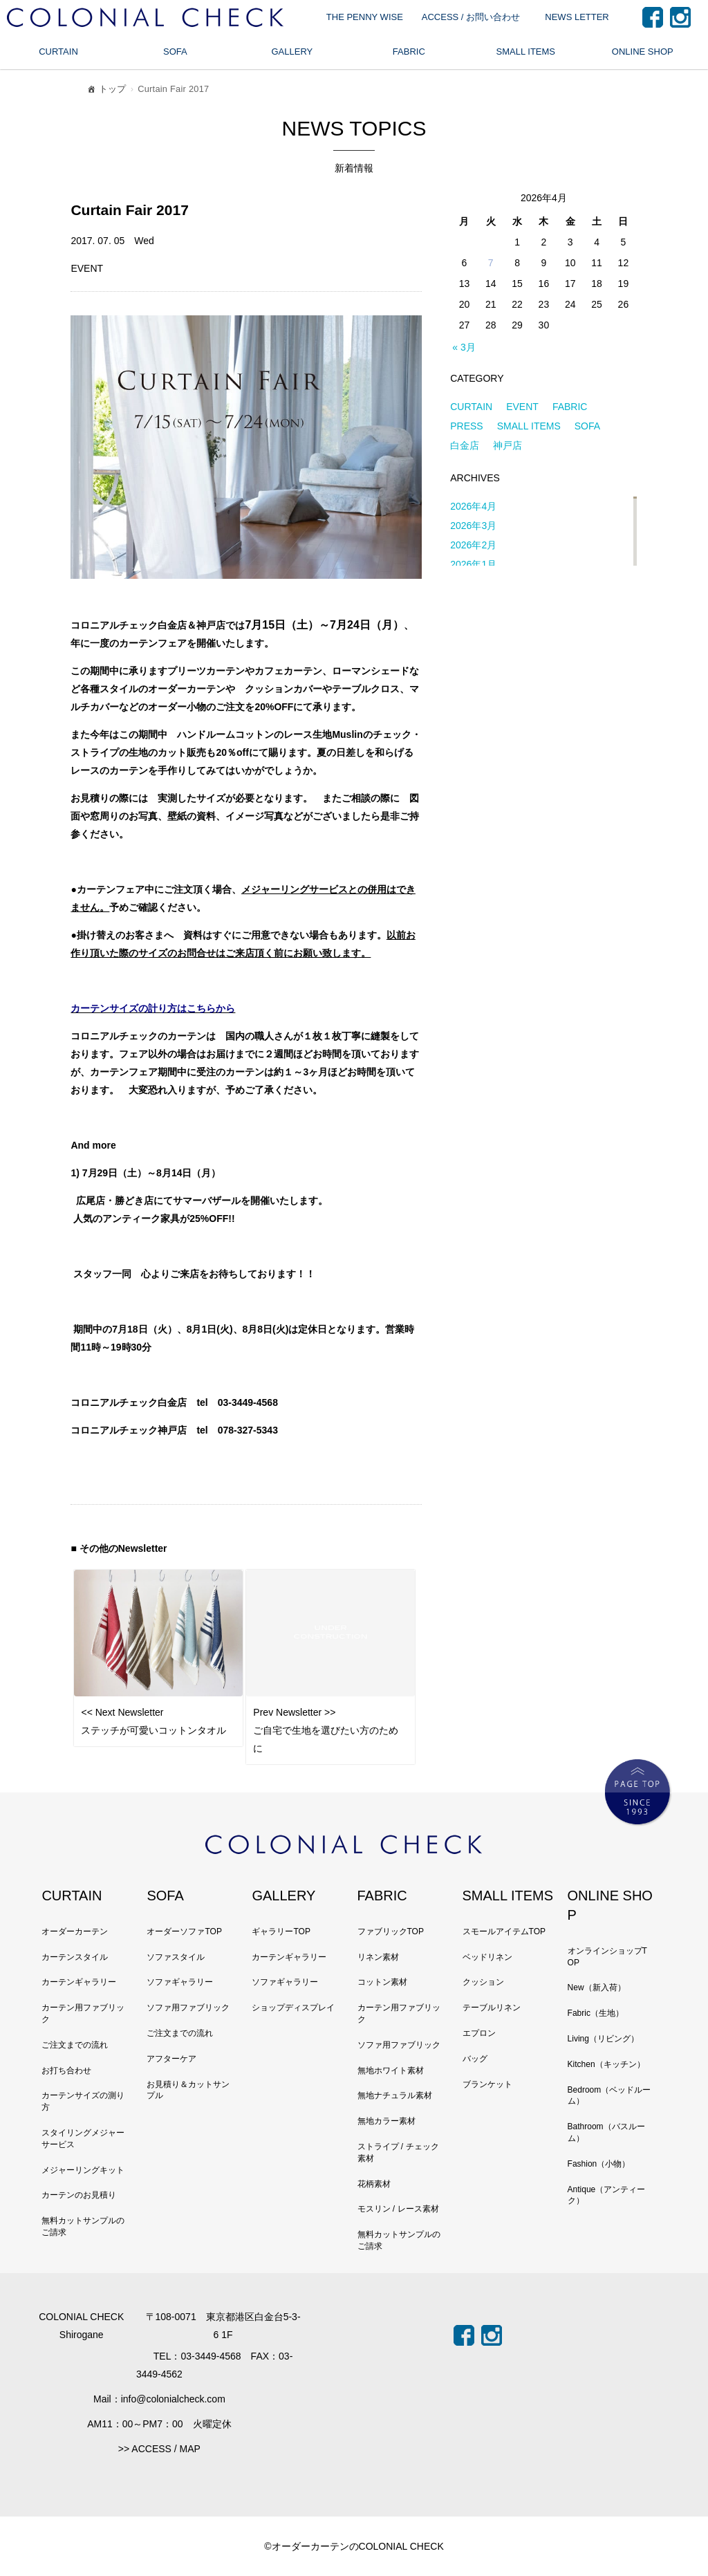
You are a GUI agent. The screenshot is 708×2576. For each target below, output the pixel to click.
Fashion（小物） (599, 2164)
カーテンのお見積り (78, 2195)
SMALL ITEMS (525, 51)
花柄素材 (374, 2184)
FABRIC (409, 51)
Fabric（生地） (596, 2013)
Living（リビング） (603, 2039)
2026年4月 (473, 506)
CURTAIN (58, 51)
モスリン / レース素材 (398, 2209)
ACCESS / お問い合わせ (471, 17)
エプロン (479, 2033)
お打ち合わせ (66, 2070)
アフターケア (171, 2059)
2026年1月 (473, 564)
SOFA (175, 51)
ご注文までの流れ (74, 2045)
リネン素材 (378, 1957)
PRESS (466, 426)
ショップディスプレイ (293, 2007)
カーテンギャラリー (78, 1982)
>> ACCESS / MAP (159, 2448)
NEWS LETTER (576, 17)
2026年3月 (473, 525)
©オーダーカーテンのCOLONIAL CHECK (354, 2546)
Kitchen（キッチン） (606, 2064)
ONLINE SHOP (642, 51)
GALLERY (292, 51)
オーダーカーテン (74, 1931)
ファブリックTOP (390, 1931)
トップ (106, 91)
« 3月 (463, 347)
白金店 (464, 445)
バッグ (475, 2059)
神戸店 (507, 445)
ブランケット (487, 2084)
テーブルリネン (492, 2007)
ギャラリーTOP (281, 1931)
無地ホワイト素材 (390, 2070)
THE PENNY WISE (364, 17)
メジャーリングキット (82, 2170)
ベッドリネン (487, 1957)
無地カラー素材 (386, 2121)
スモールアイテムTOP (504, 1931)
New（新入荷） (597, 1987)
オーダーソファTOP (184, 1931)
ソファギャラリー (180, 1982)
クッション (483, 1982)
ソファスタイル (176, 1957)
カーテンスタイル (74, 1957)
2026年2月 (473, 544)
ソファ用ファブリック (188, 2007)
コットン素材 (382, 1982)
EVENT (522, 406)
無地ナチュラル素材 (394, 2095)
